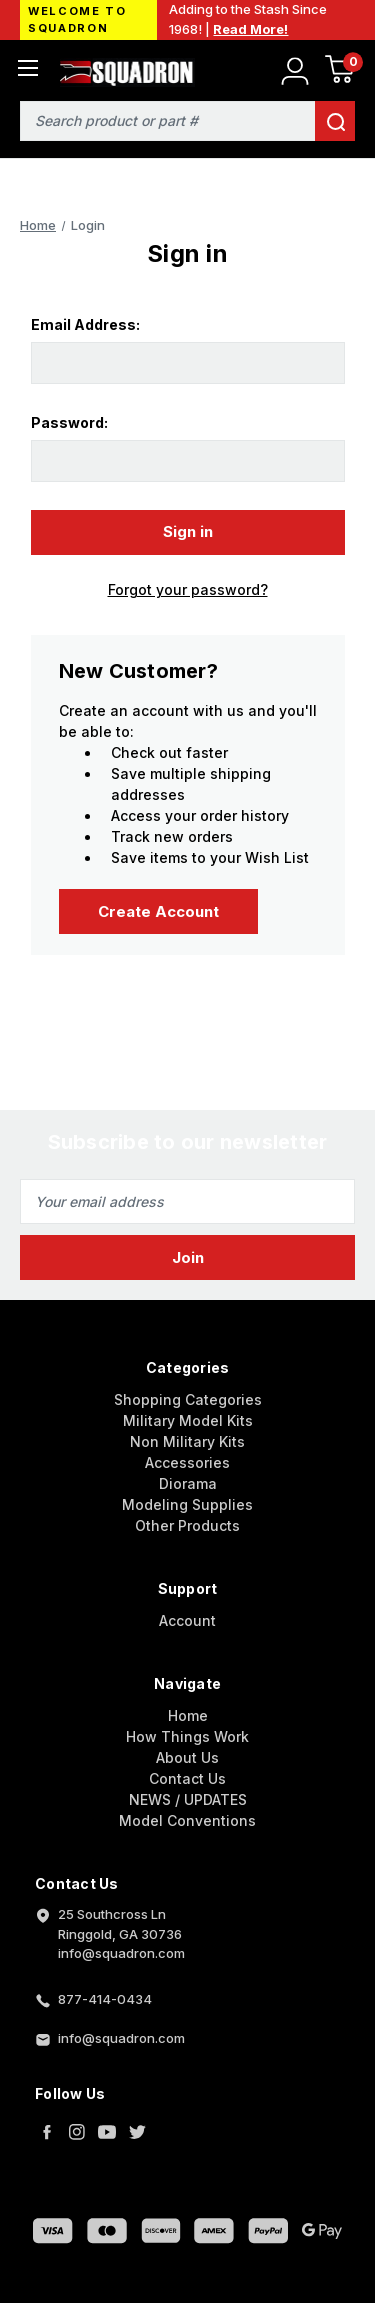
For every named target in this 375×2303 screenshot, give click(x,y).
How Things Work (187, 1736)
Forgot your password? (188, 589)
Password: (69, 422)
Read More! (250, 29)
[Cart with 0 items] (340, 72)
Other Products (187, 1525)
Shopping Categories (188, 1399)
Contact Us (187, 1778)
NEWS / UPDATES (188, 1799)
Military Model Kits (188, 1420)
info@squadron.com (121, 2038)
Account (187, 1620)
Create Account (158, 911)
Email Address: (85, 324)
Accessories (187, 1462)
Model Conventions (187, 1820)
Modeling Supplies (187, 1504)
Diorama (188, 1483)
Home (188, 1715)
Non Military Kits (187, 1441)
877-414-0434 (105, 1999)
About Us (187, 1757)
